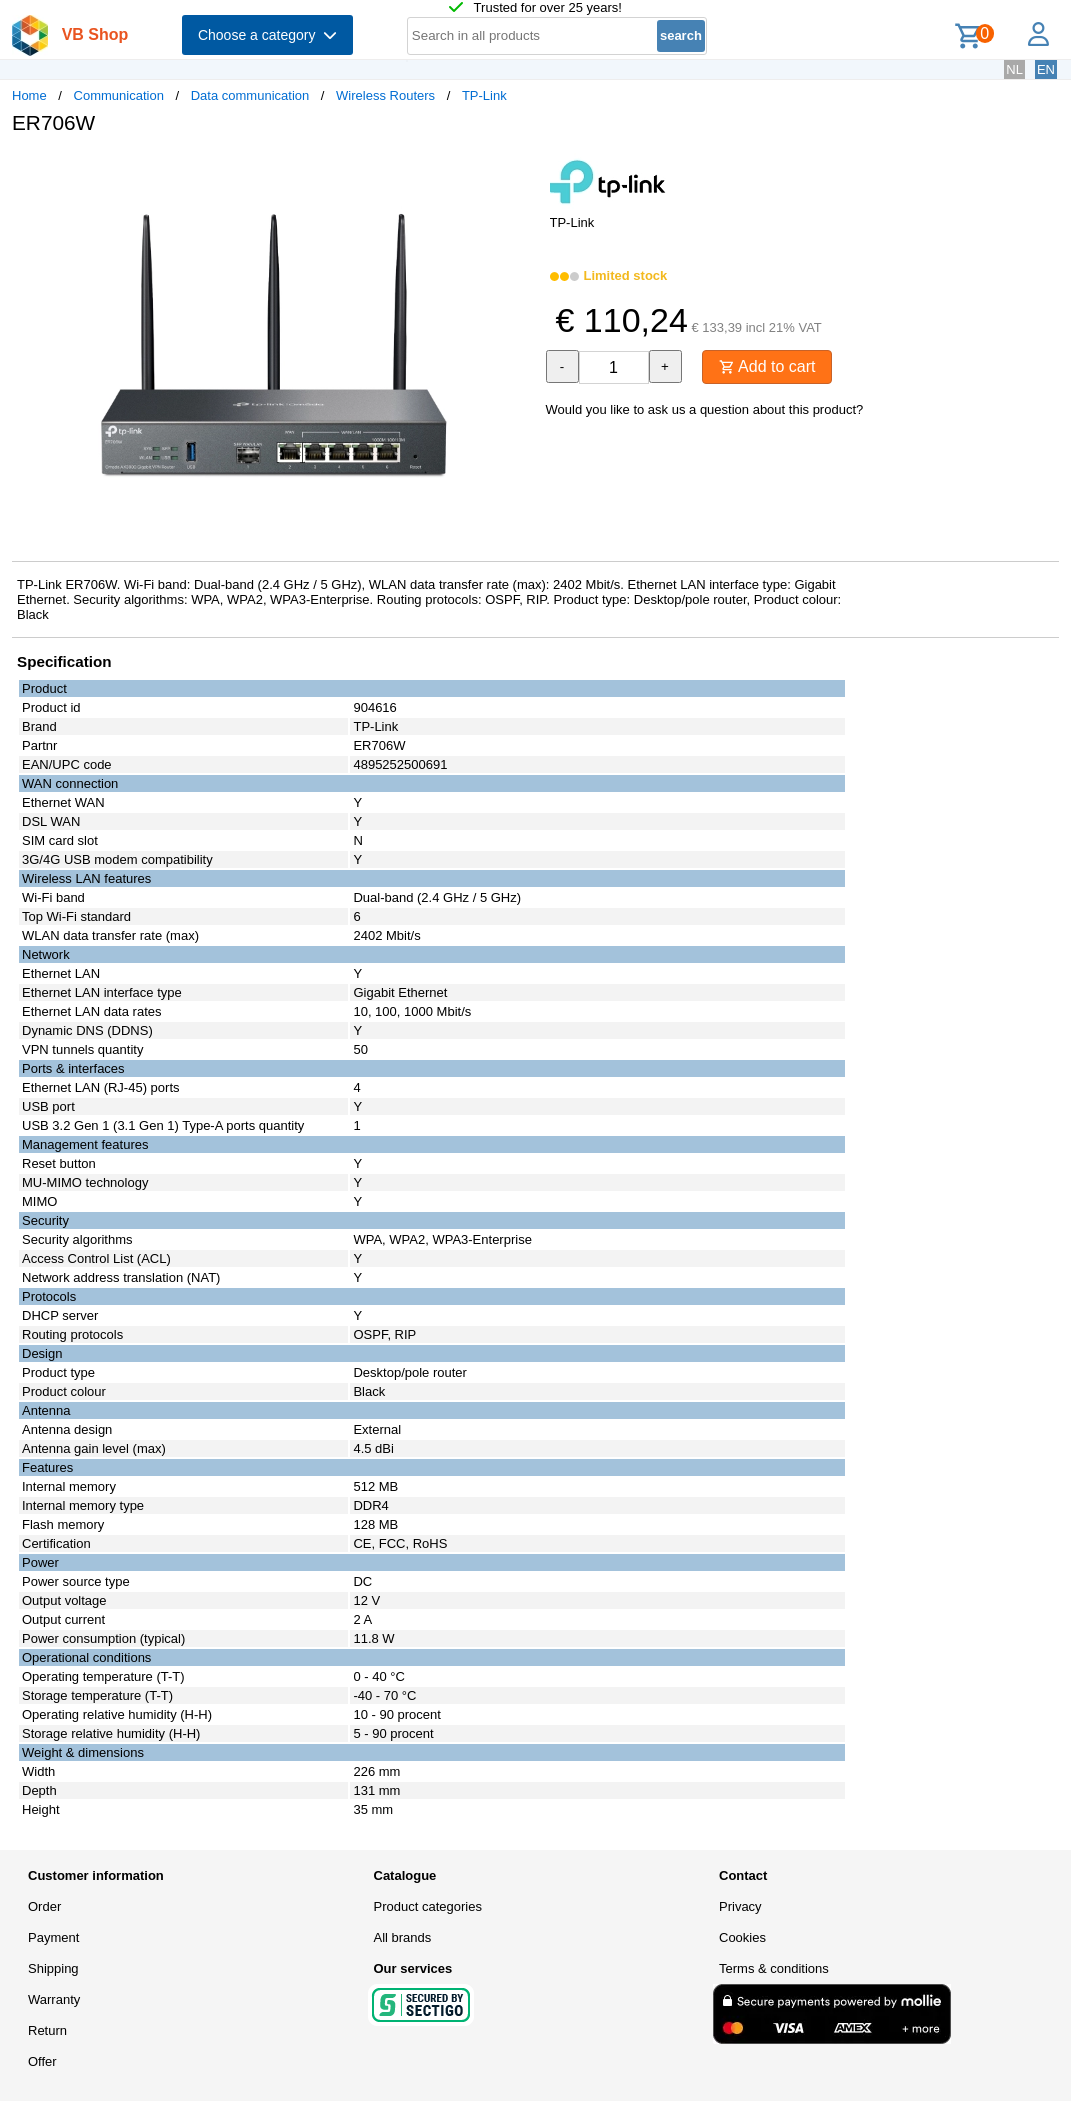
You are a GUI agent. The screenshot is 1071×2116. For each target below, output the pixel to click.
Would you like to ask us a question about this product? (705, 409)
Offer (42, 2061)
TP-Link (484, 95)
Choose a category (267, 35)
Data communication (250, 95)
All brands (403, 1937)
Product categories (428, 1906)
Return (47, 2030)
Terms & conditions (774, 1968)
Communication (119, 95)
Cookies (742, 1937)
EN (1046, 69)
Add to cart (767, 366)
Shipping (53, 1968)
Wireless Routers (385, 95)
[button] (518, 171)
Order (44, 1906)
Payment (53, 1937)
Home (29, 95)
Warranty (54, 1999)
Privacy (740, 1906)
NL (1014, 69)
